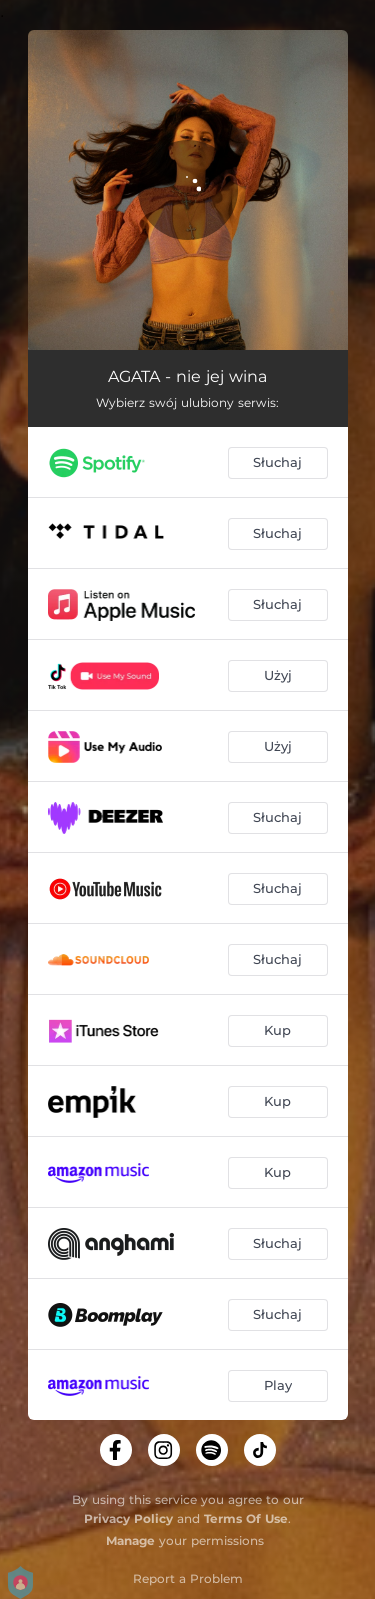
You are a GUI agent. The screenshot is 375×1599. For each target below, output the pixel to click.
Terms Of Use (246, 1518)
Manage (130, 1540)
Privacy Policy (128, 1518)
